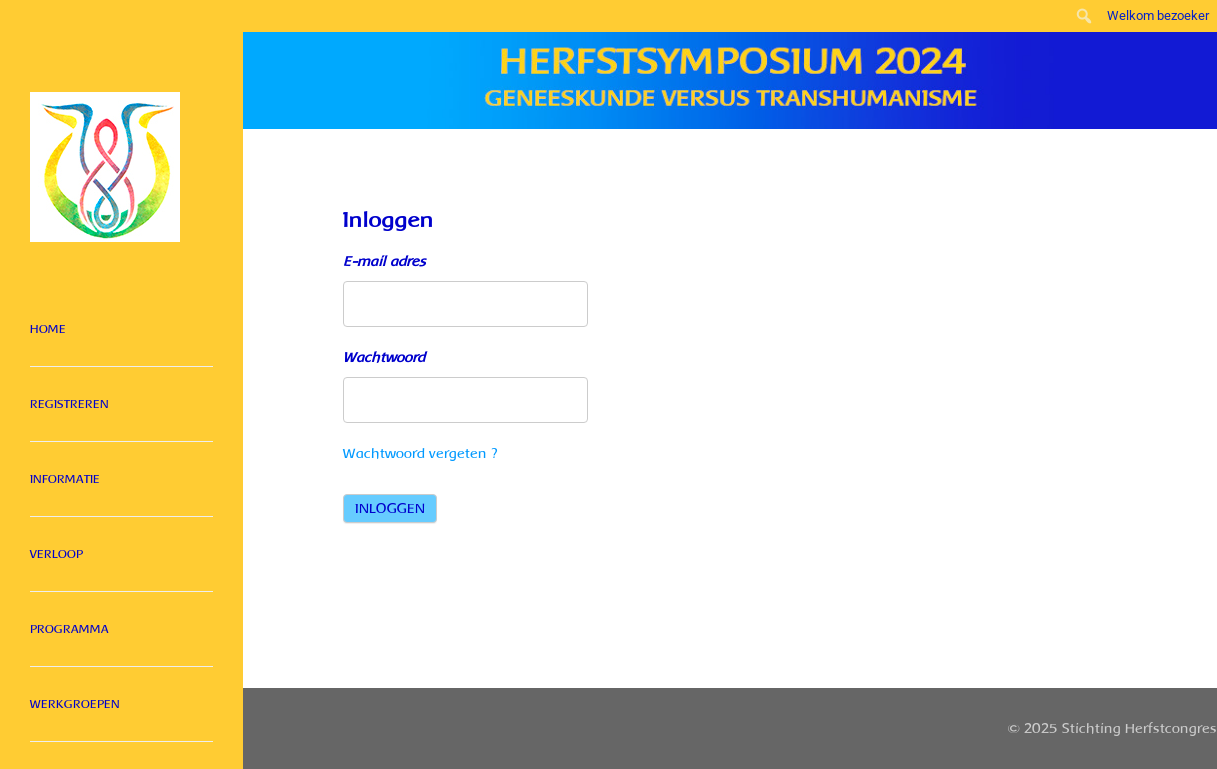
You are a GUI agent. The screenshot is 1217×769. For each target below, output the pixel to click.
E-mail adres (384, 261)
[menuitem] (1084, 16)
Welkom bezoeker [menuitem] (1158, 15)
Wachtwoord (384, 357)
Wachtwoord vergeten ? (420, 453)
